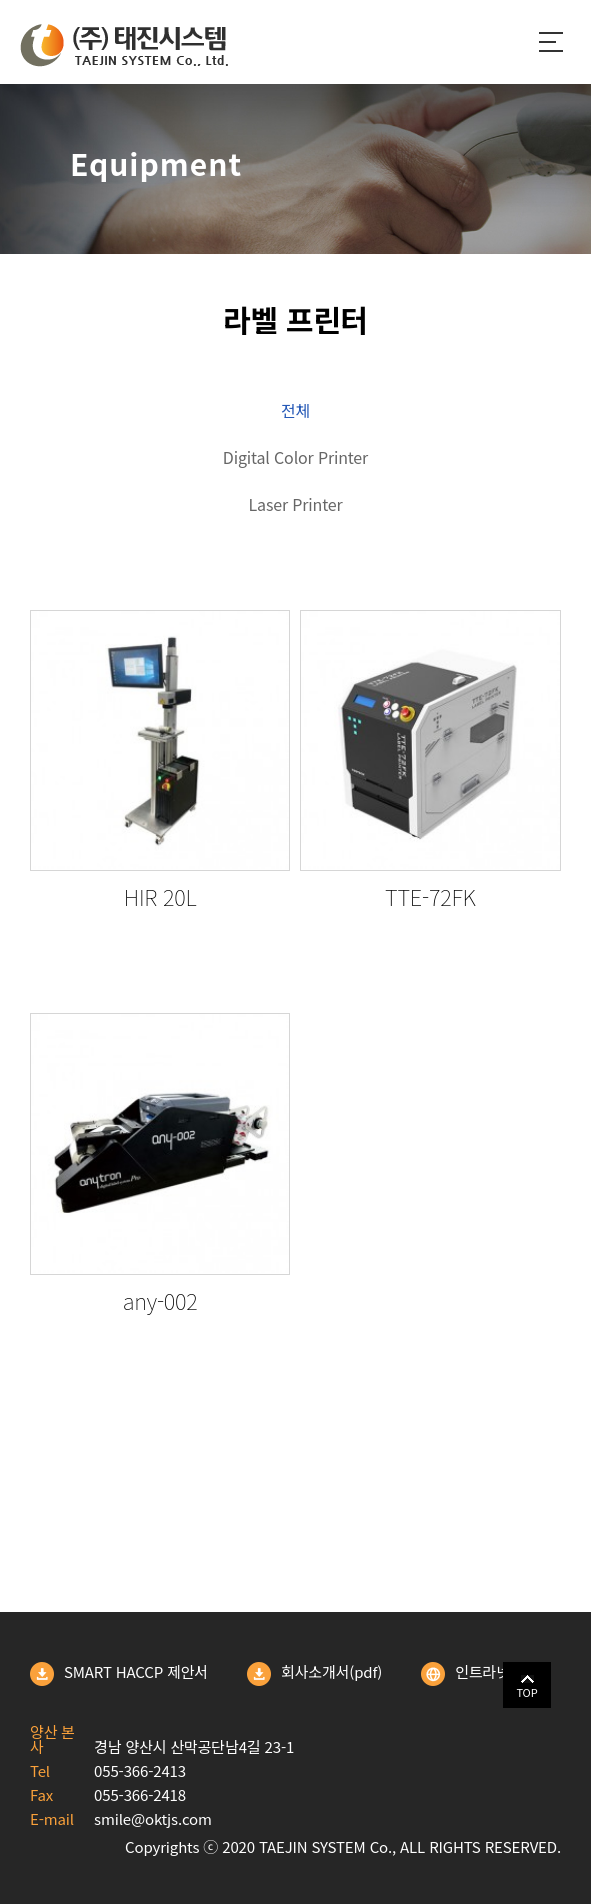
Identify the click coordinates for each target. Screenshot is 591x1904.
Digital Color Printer (295, 457)
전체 (295, 410)
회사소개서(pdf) (314, 1674)
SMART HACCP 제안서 (119, 1674)
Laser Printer (296, 504)
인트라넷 (465, 1674)
